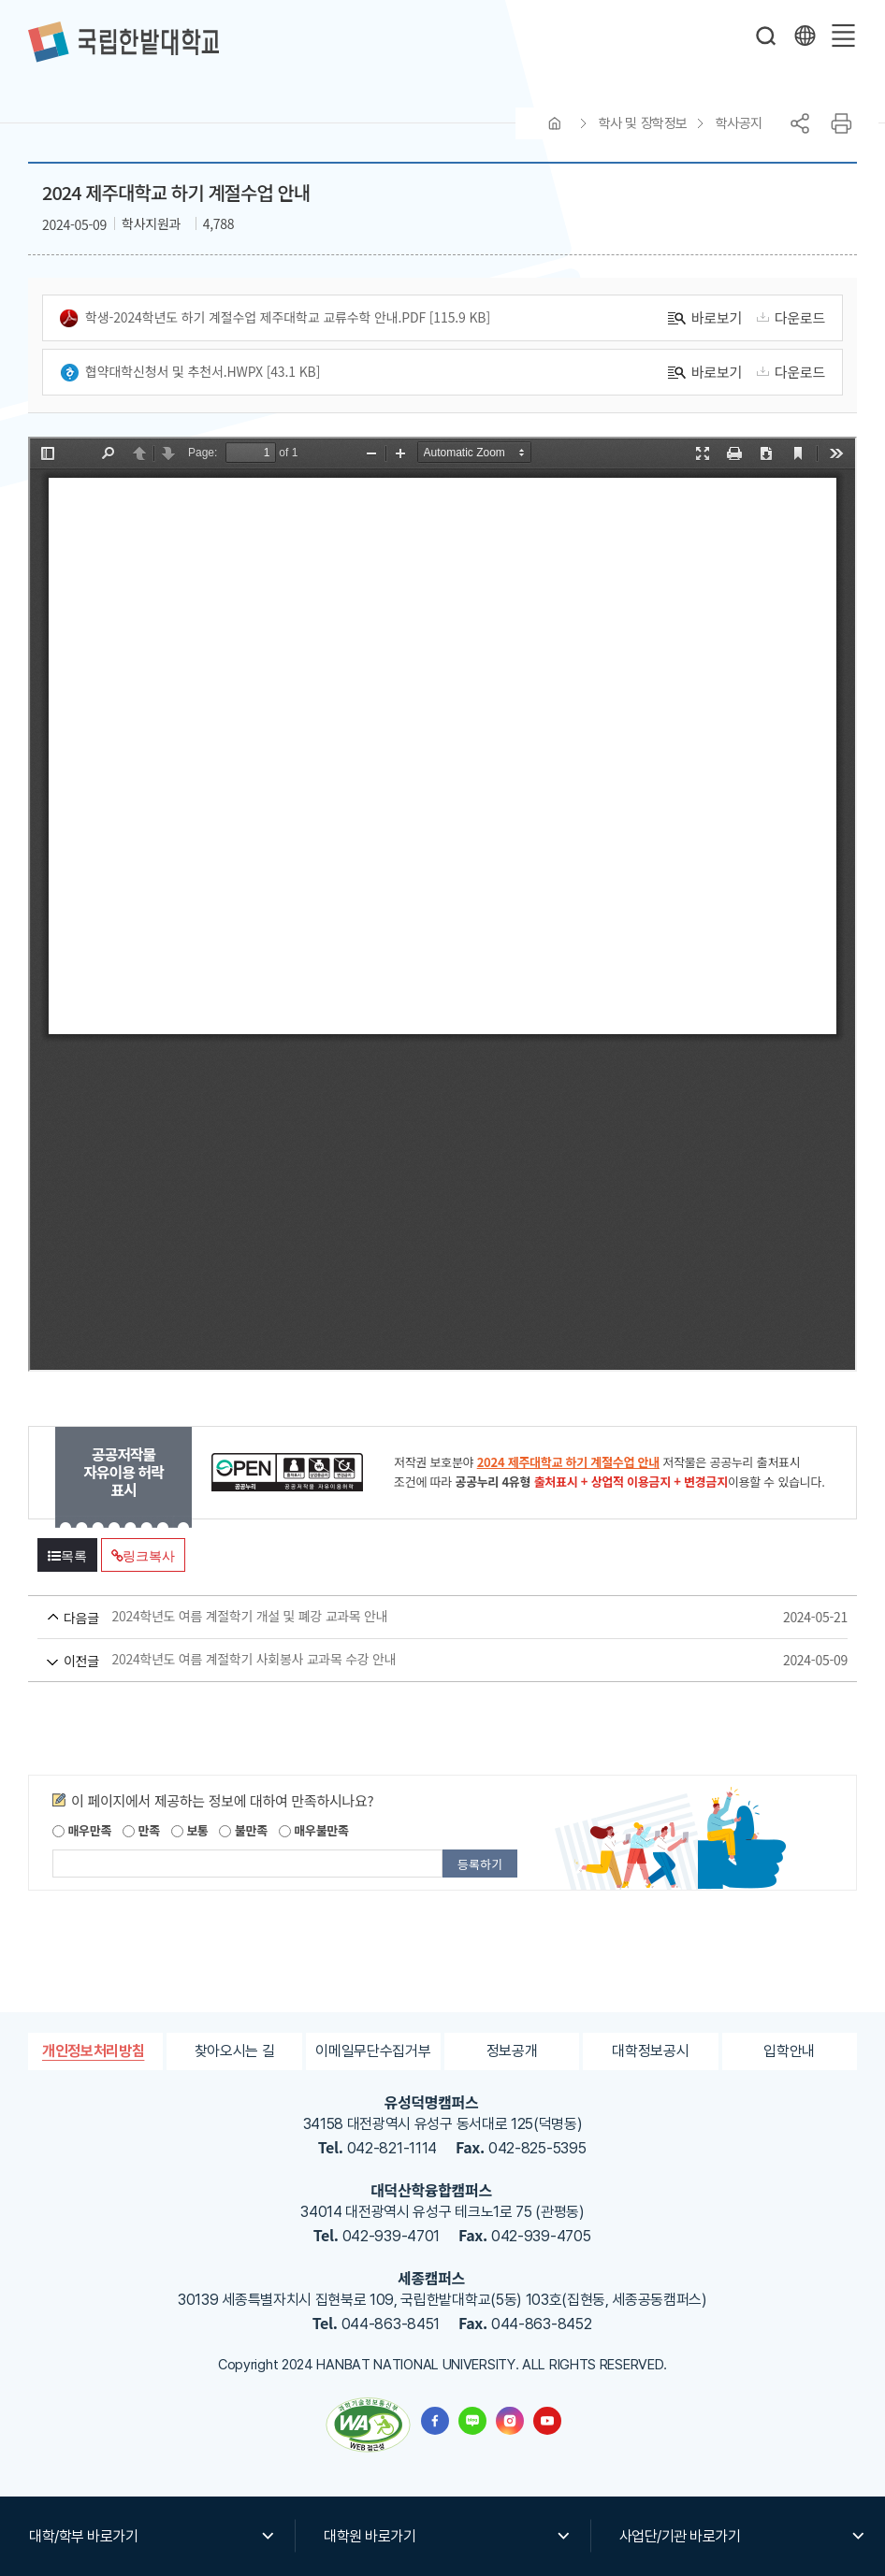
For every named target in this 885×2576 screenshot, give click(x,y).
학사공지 (739, 123)
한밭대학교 (123, 42)
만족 (141, 1830)
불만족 (243, 1830)
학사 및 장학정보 (643, 123)
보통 (190, 1830)
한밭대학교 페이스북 (435, 2421)
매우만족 (81, 1830)
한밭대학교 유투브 (547, 2421)
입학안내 (789, 2051)
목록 (67, 1555)
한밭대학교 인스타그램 (510, 2421)
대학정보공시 (650, 2051)
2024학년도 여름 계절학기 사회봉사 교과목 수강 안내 (407, 1660)
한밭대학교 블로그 (472, 2421)
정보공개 (512, 2051)
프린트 (841, 123)
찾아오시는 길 (235, 2051)
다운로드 (788, 317)
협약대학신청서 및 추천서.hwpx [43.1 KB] (190, 372)
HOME (555, 123)
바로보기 (705, 317)
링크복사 (143, 1555)
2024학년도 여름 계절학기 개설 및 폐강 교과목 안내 (407, 1617)
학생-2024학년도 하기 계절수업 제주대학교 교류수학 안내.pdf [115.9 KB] (275, 318)
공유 (800, 123)
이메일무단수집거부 (372, 2051)
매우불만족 (314, 1830)
